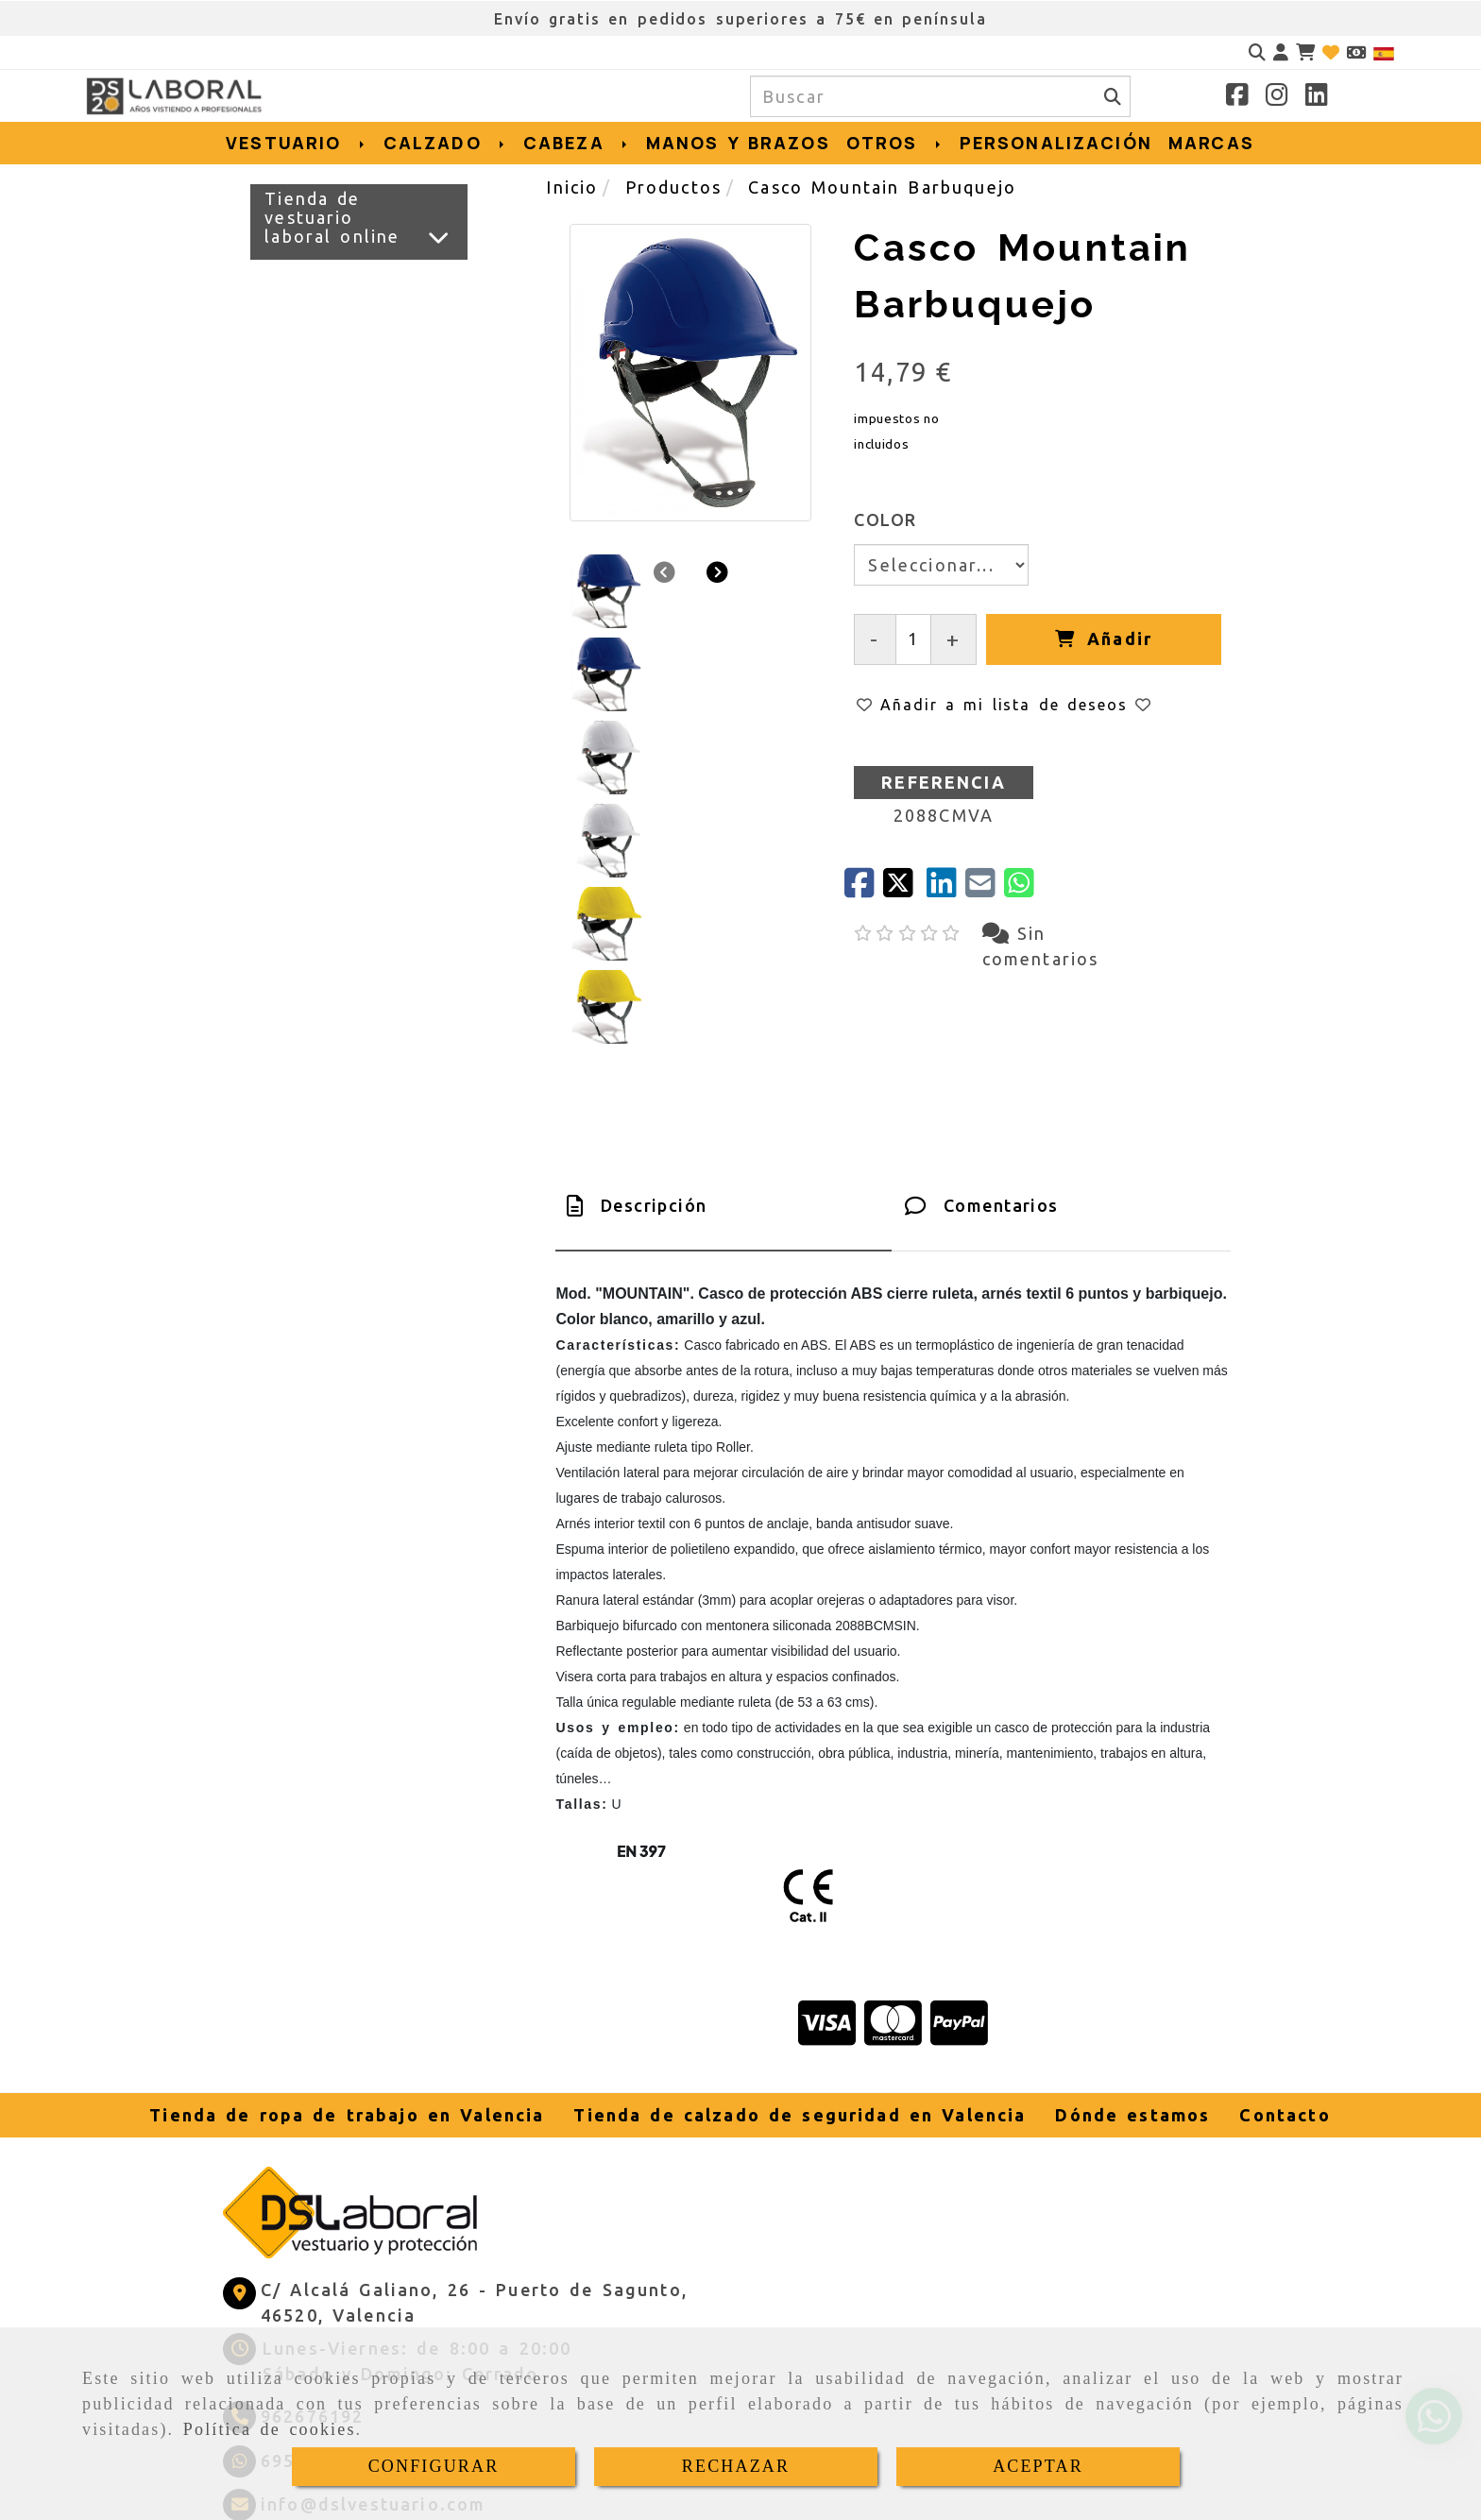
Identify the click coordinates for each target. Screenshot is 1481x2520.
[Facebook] (1237, 97)
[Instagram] (1277, 97)
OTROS (895, 142)
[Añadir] (1103, 639)
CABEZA (576, 142)
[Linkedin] (1317, 97)
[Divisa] (1356, 52)
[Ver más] (439, 236)
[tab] (723, 1046)
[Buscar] (1257, 52)
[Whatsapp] (293, 2299)
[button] (1280, 52)
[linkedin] (946, 888)
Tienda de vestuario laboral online (332, 217)
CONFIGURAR (434, 2466)
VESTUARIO (296, 142)
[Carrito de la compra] (1305, 52)
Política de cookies (269, 2429)
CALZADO (445, 142)
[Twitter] (904, 888)
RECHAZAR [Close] (736, 2466)
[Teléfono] (293, 2255)
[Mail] (984, 888)
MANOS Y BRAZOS (738, 142)
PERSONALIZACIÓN (1056, 142)
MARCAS (1211, 142)
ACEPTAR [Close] (1038, 2466)
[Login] (1331, 52)
